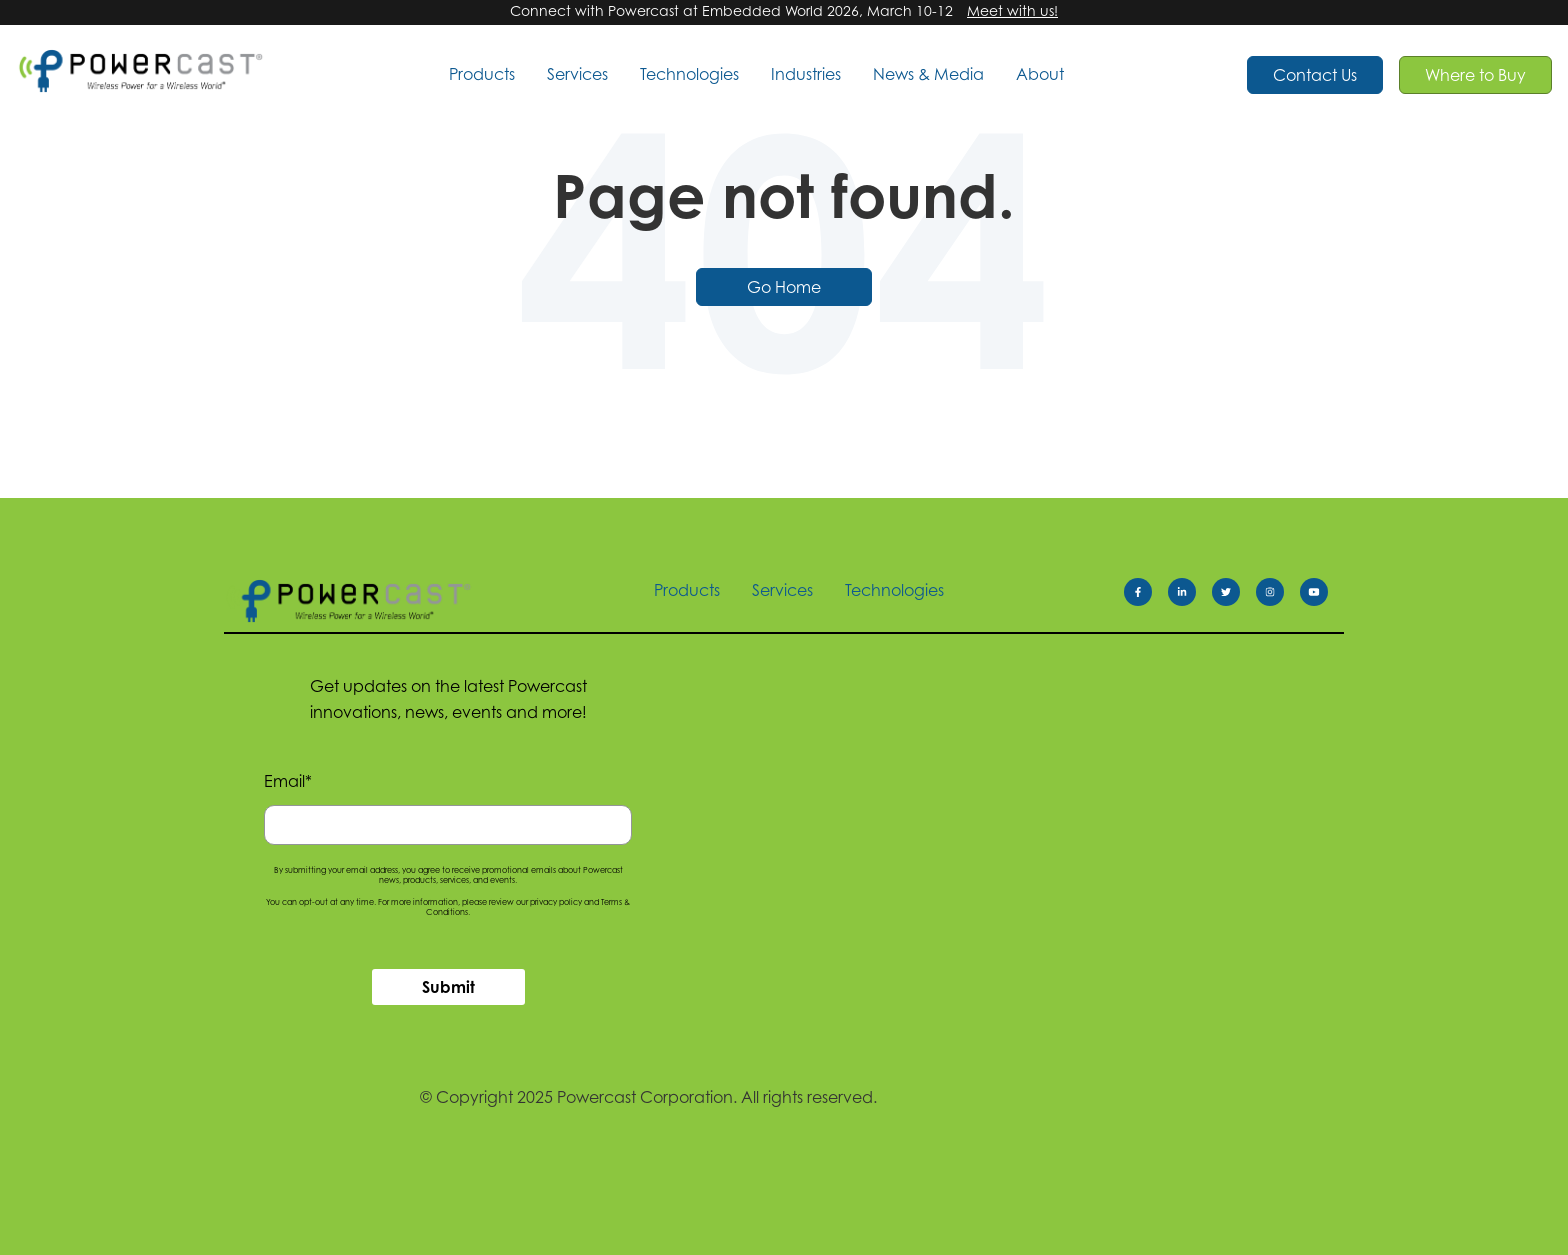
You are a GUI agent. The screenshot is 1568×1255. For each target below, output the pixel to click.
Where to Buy (1475, 75)
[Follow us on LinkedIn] (1190, 596)
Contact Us (1315, 75)
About (1040, 74)
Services (577, 74)
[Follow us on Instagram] (1278, 596)
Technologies (689, 74)
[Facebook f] (1146, 596)
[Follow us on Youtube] (1322, 596)
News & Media (928, 74)
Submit (448, 987)
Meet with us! (1012, 10)
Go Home (784, 287)
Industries (806, 74)
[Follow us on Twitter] (1234, 596)
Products (482, 74)
